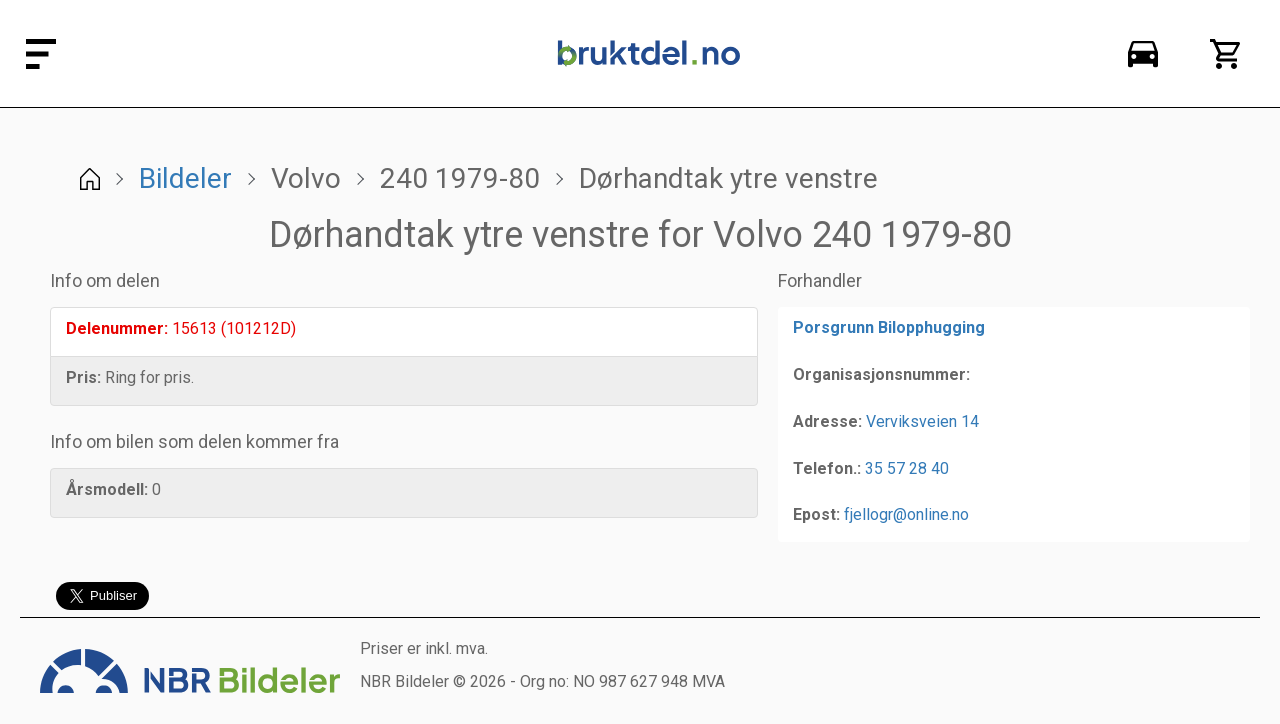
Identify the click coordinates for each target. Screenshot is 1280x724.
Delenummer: (117, 328)
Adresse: (827, 421)
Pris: (83, 377)
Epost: (816, 514)
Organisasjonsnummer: (881, 374)
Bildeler (185, 178)
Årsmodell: (107, 489)
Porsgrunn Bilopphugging (889, 327)
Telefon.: (827, 468)
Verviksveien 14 (922, 421)
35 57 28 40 (907, 468)
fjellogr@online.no (906, 514)
